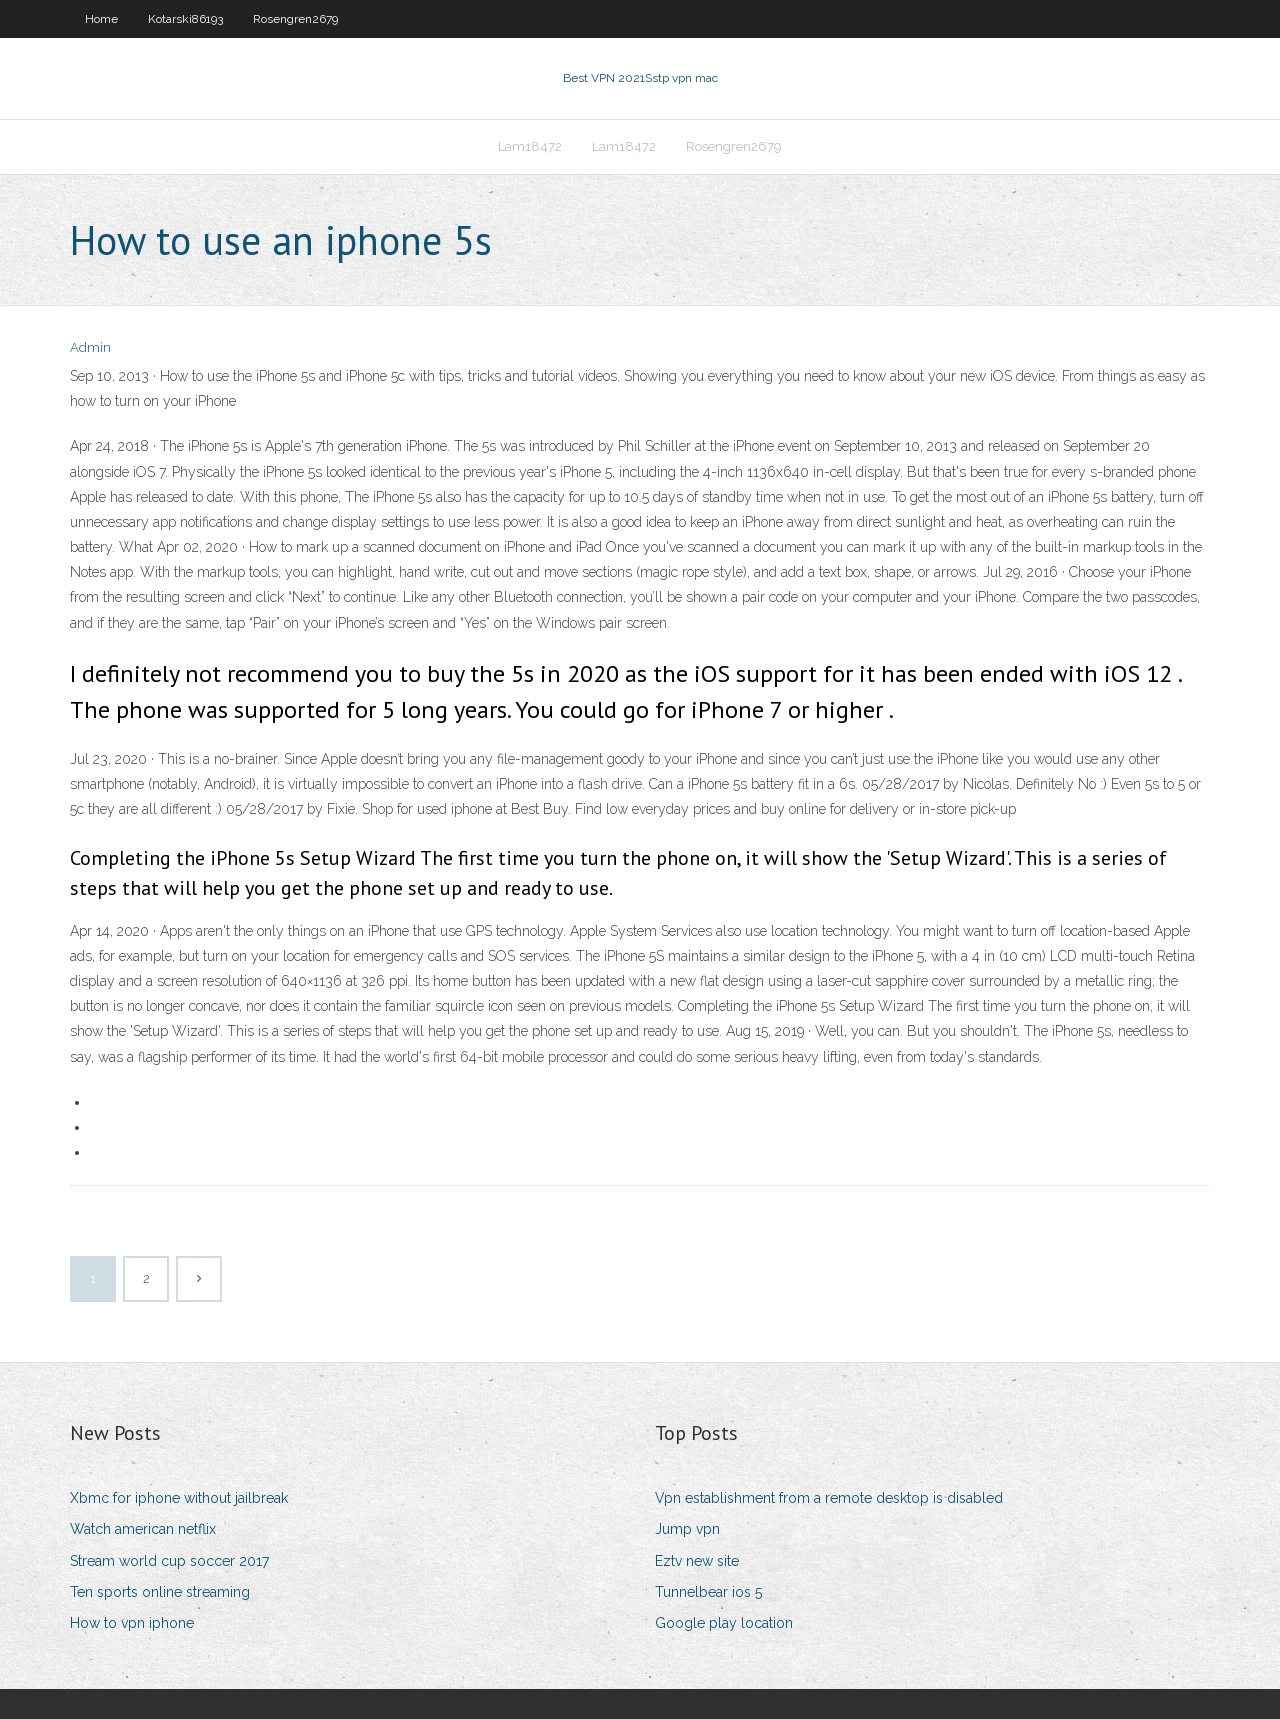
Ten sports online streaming (160, 1592)
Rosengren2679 (295, 19)
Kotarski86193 (185, 19)
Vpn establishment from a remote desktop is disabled (829, 1498)
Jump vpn (687, 1529)
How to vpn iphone (132, 1623)
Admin (90, 347)
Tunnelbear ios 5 (708, 1592)
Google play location (724, 1623)
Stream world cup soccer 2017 (169, 1561)
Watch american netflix (143, 1529)
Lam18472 (530, 146)
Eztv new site (697, 1561)
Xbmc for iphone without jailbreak (179, 1498)
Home (101, 19)
